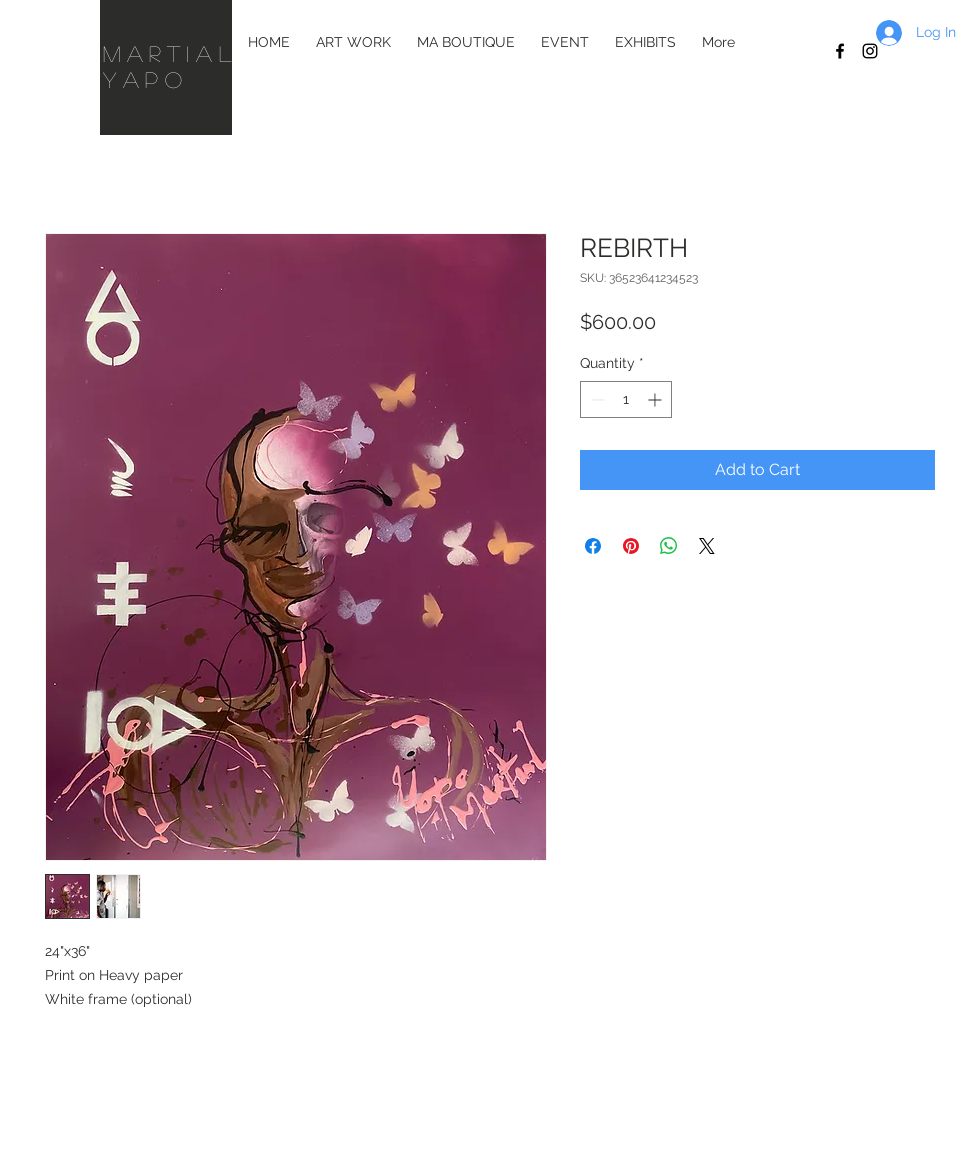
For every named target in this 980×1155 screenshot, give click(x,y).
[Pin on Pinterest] (631, 546)
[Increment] (656, 399)
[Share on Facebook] (593, 546)
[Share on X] (707, 546)
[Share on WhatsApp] (669, 546)
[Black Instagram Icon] (870, 51)
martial (177, 53)
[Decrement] (595, 399)
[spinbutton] (626, 399)
